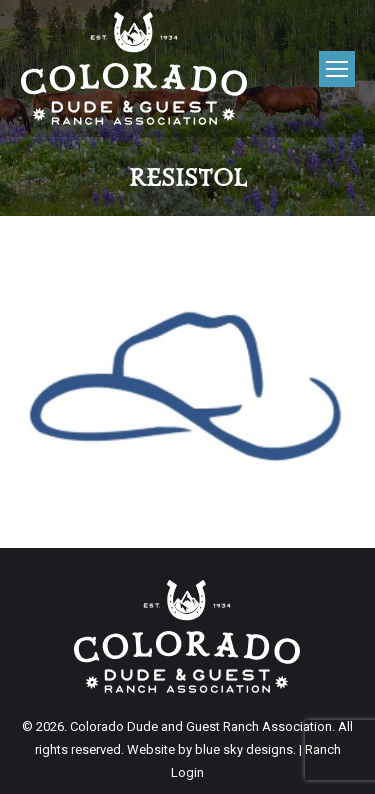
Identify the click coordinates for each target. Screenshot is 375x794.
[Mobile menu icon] (337, 69)
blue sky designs (244, 749)
